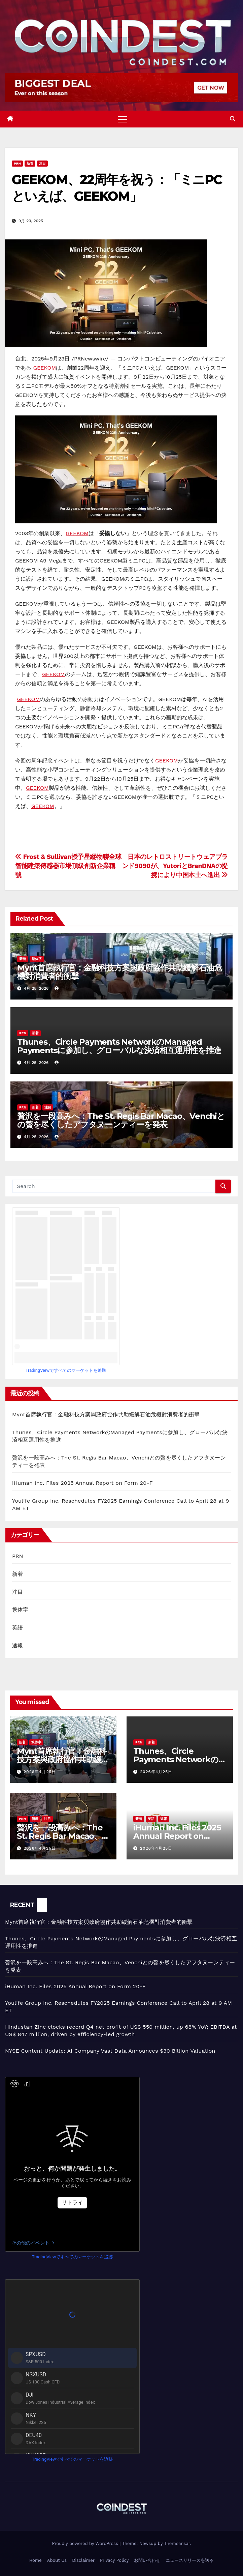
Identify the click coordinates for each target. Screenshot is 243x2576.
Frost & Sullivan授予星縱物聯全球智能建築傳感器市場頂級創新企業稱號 (68, 866)
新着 (30, 163)
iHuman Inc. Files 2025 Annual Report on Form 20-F (82, 1483)
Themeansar (177, 2543)
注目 (42, 163)
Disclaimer (83, 2560)
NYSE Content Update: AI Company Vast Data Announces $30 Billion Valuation (110, 2051)
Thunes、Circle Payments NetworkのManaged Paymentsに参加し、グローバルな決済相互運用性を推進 (119, 1046)
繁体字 (37, 959)
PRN (17, 163)
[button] (232, 119)
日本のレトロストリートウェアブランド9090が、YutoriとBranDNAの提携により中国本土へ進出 (175, 866)
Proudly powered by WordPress (85, 2543)
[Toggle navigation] (122, 119)
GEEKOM (44, 368)
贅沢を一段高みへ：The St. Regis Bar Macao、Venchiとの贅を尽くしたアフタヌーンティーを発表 (121, 1120)
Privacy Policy (114, 2560)
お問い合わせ (147, 2560)
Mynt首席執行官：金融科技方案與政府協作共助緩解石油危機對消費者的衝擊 (119, 972)
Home (35, 2560)
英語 (17, 1627)
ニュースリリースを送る (190, 2560)
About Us (57, 2560)
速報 (17, 1645)
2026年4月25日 (40, 1771)
